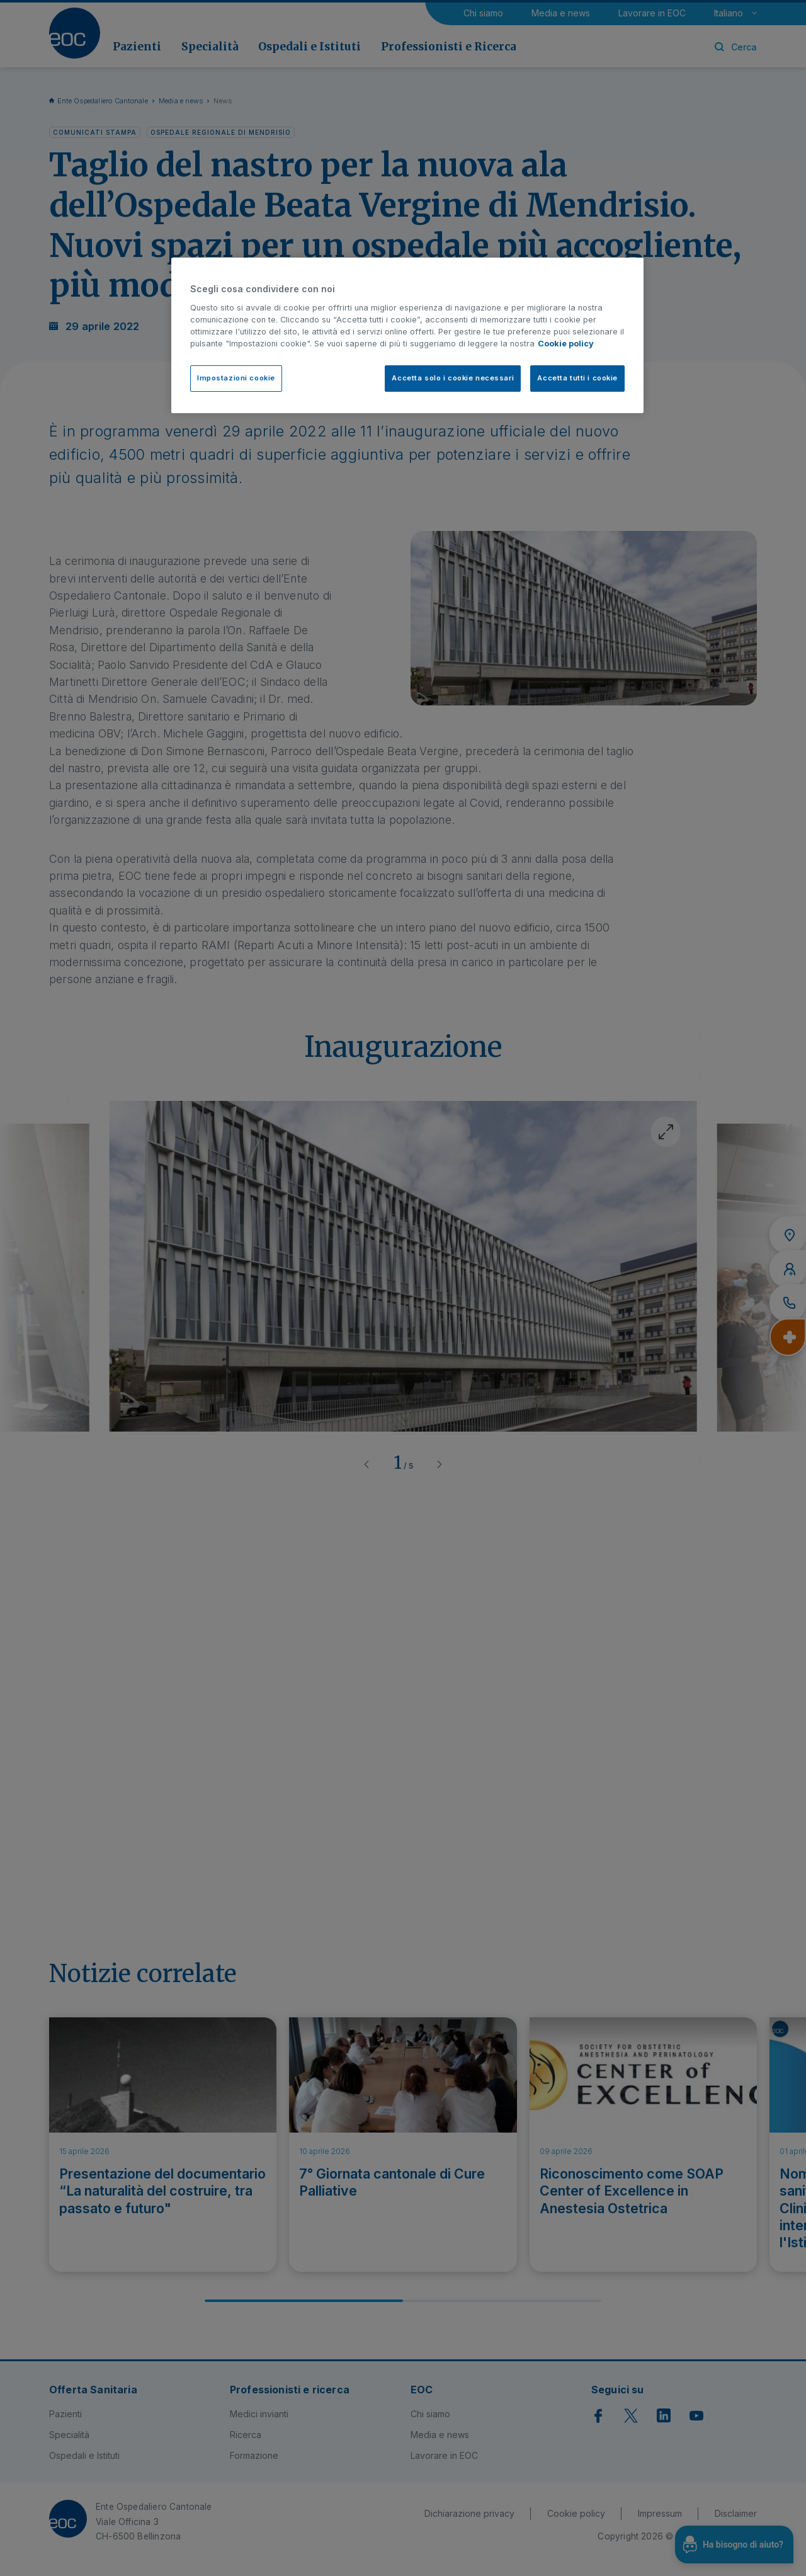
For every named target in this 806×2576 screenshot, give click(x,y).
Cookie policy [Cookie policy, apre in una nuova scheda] (566, 343)
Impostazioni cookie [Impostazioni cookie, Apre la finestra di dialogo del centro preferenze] (236, 377)
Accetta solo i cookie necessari (453, 377)
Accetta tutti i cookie (577, 377)
